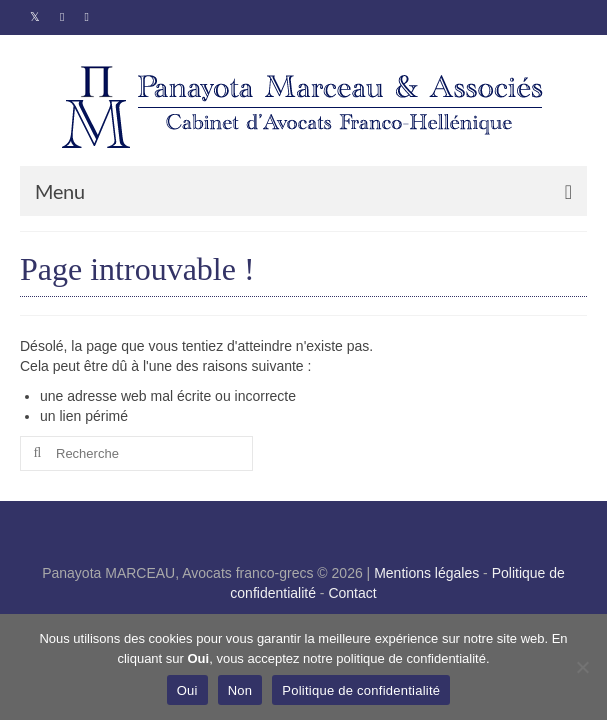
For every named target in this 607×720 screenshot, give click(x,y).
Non (240, 690)
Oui (187, 690)
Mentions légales (426, 573)
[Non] (582, 667)
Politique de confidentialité (361, 690)
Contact (352, 593)
